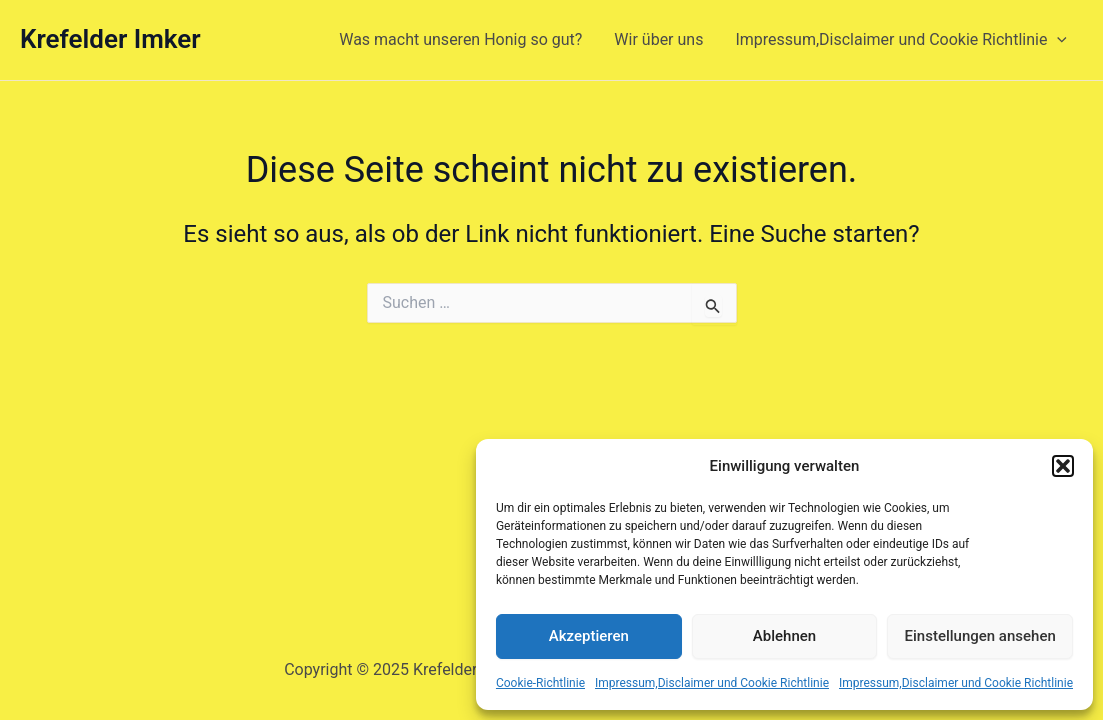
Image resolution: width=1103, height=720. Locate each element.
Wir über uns (658, 39)
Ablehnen (784, 636)
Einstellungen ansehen (980, 636)
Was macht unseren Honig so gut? (460, 39)
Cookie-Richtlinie (540, 683)
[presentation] (1057, 40)
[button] (1063, 466)
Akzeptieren (589, 636)
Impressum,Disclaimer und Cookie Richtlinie (712, 683)
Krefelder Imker (110, 39)
